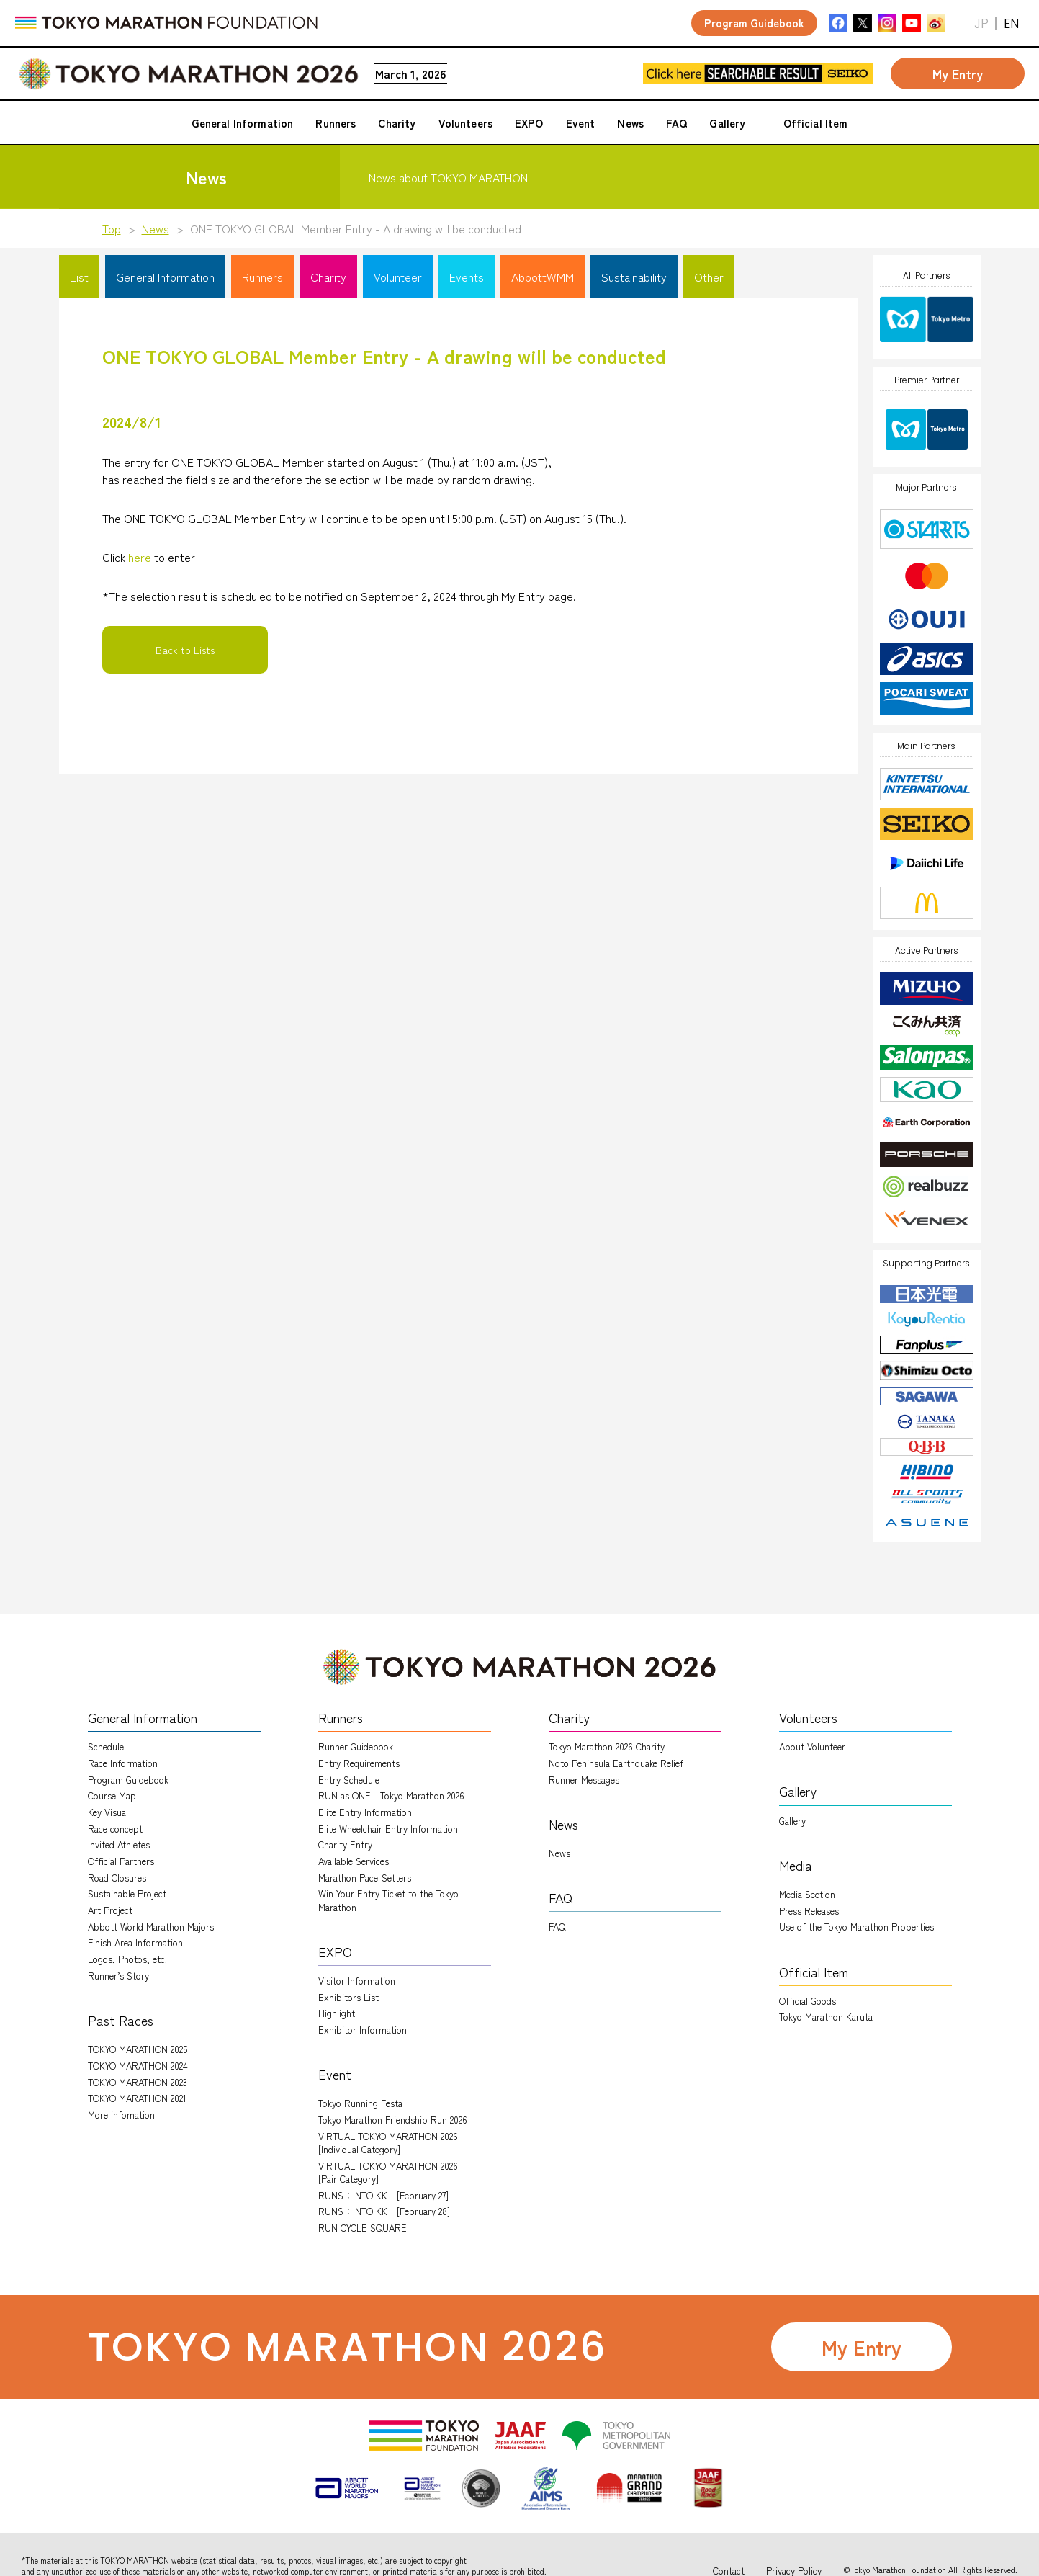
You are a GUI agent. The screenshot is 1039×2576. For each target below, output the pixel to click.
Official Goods (807, 2001)
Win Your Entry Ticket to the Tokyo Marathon (388, 1900)
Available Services (353, 1861)
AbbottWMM (542, 276)
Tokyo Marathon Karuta (826, 2016)
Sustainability (634, 276)
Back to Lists (185, 650)
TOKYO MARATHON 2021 (137, 2098)
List (79, 276)
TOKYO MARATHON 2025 (137, 2049)
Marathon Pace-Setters (364, 1877)
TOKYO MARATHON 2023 (137, 2082)
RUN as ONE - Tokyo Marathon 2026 (391, 1795)
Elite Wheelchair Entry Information (388, 1828)
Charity (328, 276)
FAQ (557, 1926)
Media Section (807, 1894)
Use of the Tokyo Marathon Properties (856, 1926)
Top (111, 228)
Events (466, 276)
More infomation (121, 2114)
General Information (165, 276)
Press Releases (809, 1911)
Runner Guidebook (355, 1746)
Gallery (792, 1821)
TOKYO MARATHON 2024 (138, 2065)
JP (981, 23)
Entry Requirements (359, 1763)
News (155, 228)
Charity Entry (345, 1844)
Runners (262, 276)
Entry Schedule (348, 1779)
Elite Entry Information (365, 1812)
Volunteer (398, 276)
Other (709, 276)
